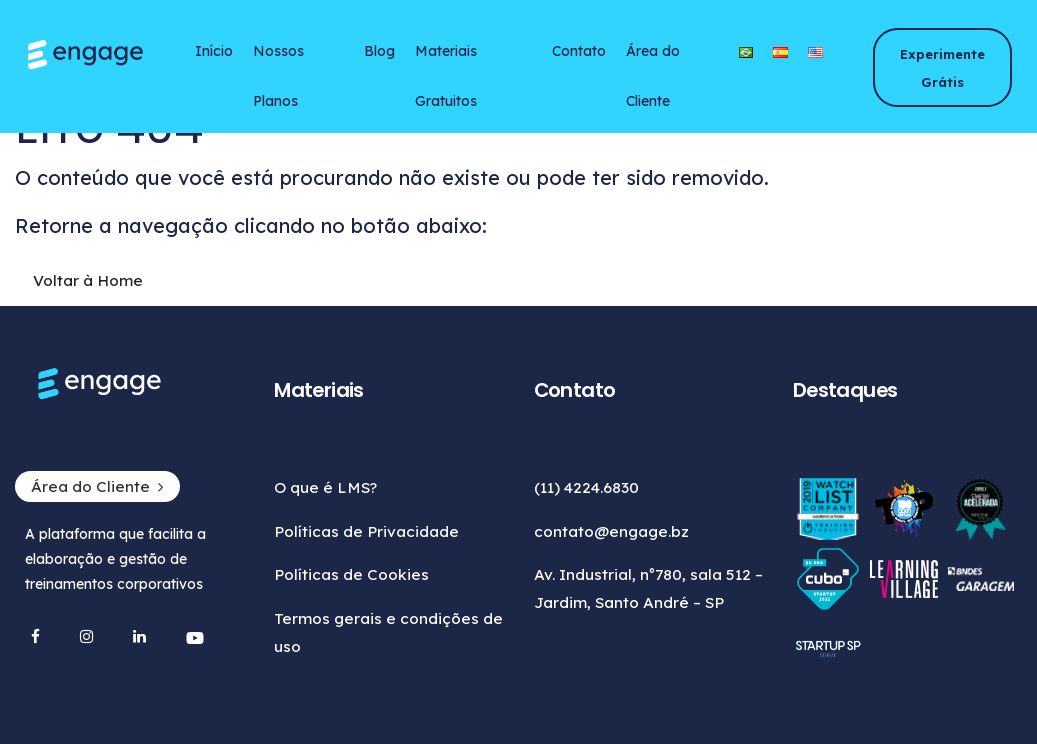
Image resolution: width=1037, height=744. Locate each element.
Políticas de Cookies (351, 574)
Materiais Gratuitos (446, 59)
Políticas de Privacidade (366, 531)
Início (214, 51)
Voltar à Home (88, 280)
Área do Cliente (653, 59)
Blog (379, 51)
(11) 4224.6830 (586, 487)
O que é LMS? (325, 487)
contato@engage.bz (611, 531)
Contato (579, 51)
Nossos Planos (278, 59)
